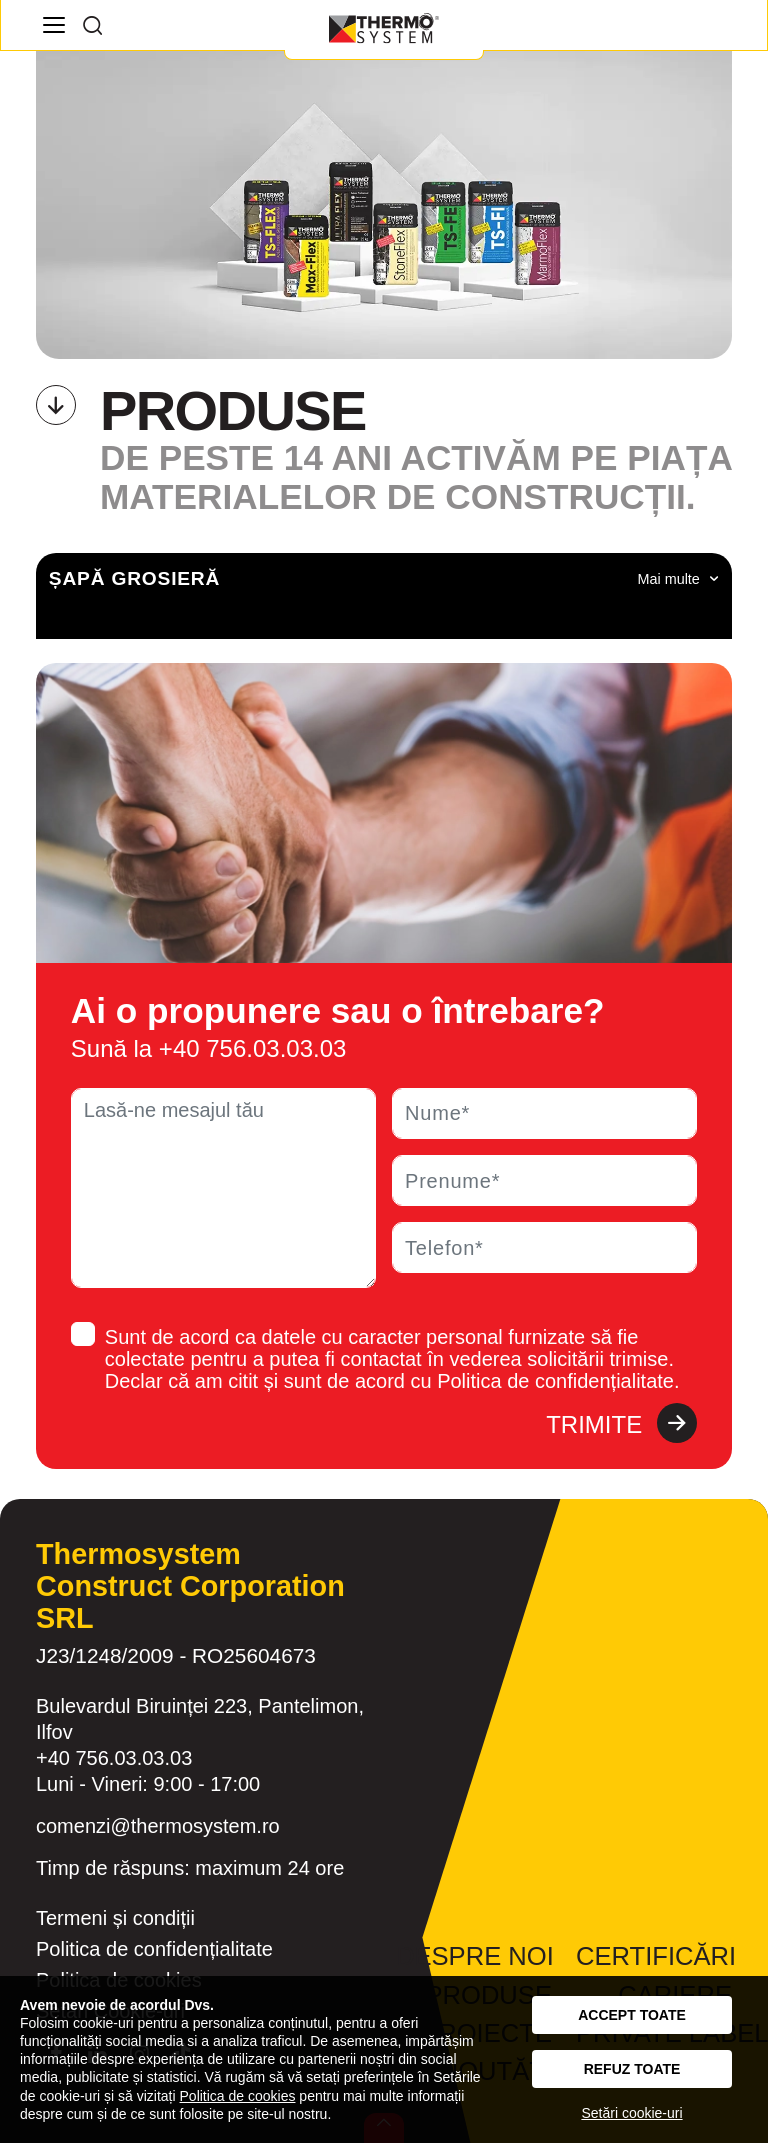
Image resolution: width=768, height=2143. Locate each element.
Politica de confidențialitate (154, 1949)
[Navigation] (53, 25)
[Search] (92, 25)
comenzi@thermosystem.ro (158, 1826)
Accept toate (632, 2015)
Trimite (621, 1425)
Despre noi (475, 1956)
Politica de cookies (238, 2096)
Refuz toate (632, 2069)
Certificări (656, 1956)
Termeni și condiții (115, 1918)
